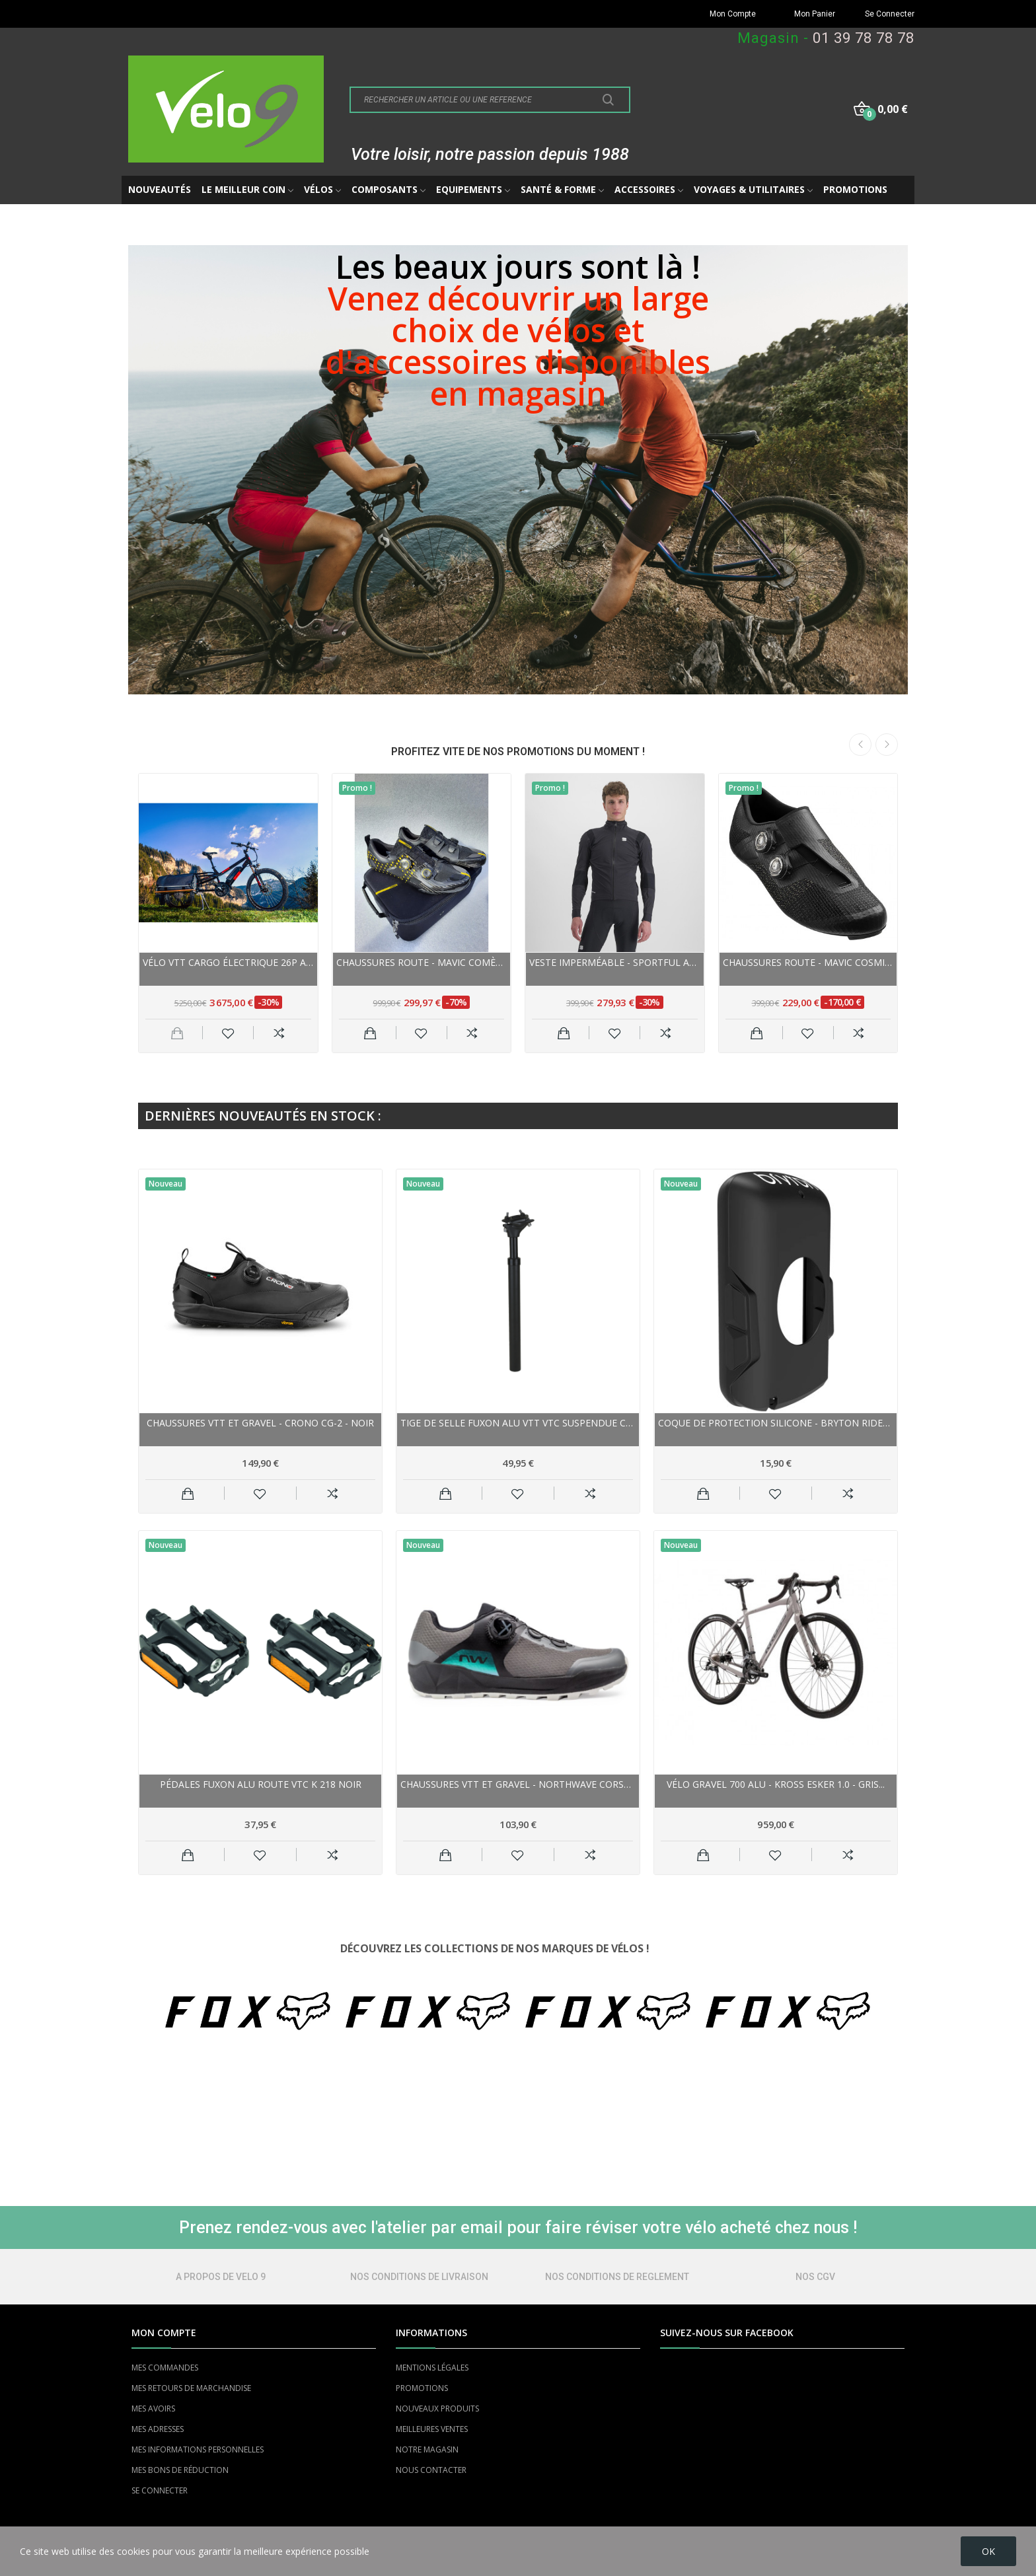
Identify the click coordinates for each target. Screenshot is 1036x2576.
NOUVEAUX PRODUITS (437, 2408)
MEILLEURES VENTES (432, 2429)
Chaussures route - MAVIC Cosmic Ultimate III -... (808, 962)
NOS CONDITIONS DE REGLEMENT (617, 2276)
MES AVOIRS (153, 2408)
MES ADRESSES (157, 2429)
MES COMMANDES (164, 2367)
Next (886, 744)
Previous (860, 744)
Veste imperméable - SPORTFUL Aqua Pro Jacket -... (614, 962)
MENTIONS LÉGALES (432, 2367)
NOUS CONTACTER (431, 2470)
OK (988, 2551)
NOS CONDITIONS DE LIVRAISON (419, 2276)
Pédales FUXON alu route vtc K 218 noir (260, 1784)
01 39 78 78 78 (863, 38)
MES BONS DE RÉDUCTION (180, 2470)
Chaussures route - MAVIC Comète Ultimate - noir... (421, 962)
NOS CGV (815, 2276)
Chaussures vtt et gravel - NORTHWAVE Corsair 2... (518, 1784)
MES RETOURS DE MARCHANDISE (191, 2388)
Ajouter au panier (370, 1032)
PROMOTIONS (422, 2388)
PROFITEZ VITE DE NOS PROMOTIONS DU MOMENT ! (518, 751)
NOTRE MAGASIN (427, 2449)
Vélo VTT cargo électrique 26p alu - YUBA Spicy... (228, 962)
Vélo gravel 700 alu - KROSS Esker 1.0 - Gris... (776, 1784)
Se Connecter (889, 13)
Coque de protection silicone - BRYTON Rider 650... (775, 1423)
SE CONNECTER (159, 2490)
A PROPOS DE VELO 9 (221, 2276)
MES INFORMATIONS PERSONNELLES (197, 2449)
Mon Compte (733, 13)
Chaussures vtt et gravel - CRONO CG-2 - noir (260, 1423)
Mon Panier (814, 13)
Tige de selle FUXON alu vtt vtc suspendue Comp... (518, 1423)
